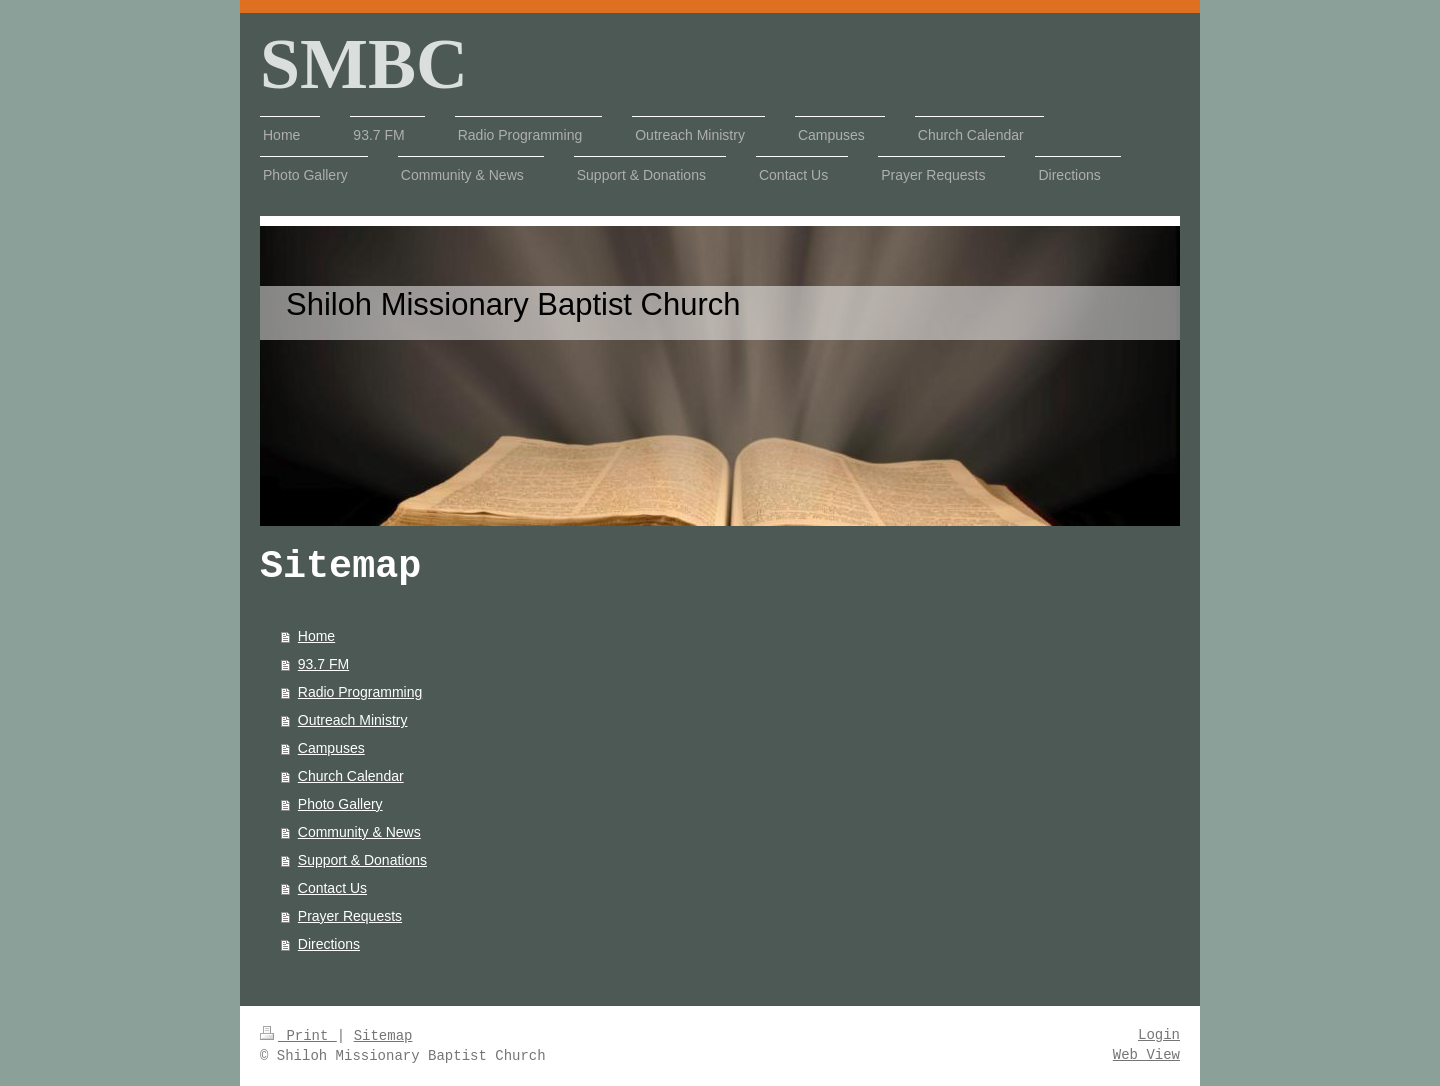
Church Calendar (351, 776)
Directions (329, 944)
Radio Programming (360, 692)
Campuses (331, 748)
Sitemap (383, 1036)
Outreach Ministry (353, 720)
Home (316, 636)
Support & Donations (362, 860)
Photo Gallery (340, 804)
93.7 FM (323, 664)
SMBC (364, 64)
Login (1159, 1035)
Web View (1146, 1055)
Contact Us (332, 888)
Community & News (359, 832)
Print (298, 1036)
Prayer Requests (350, 916)
